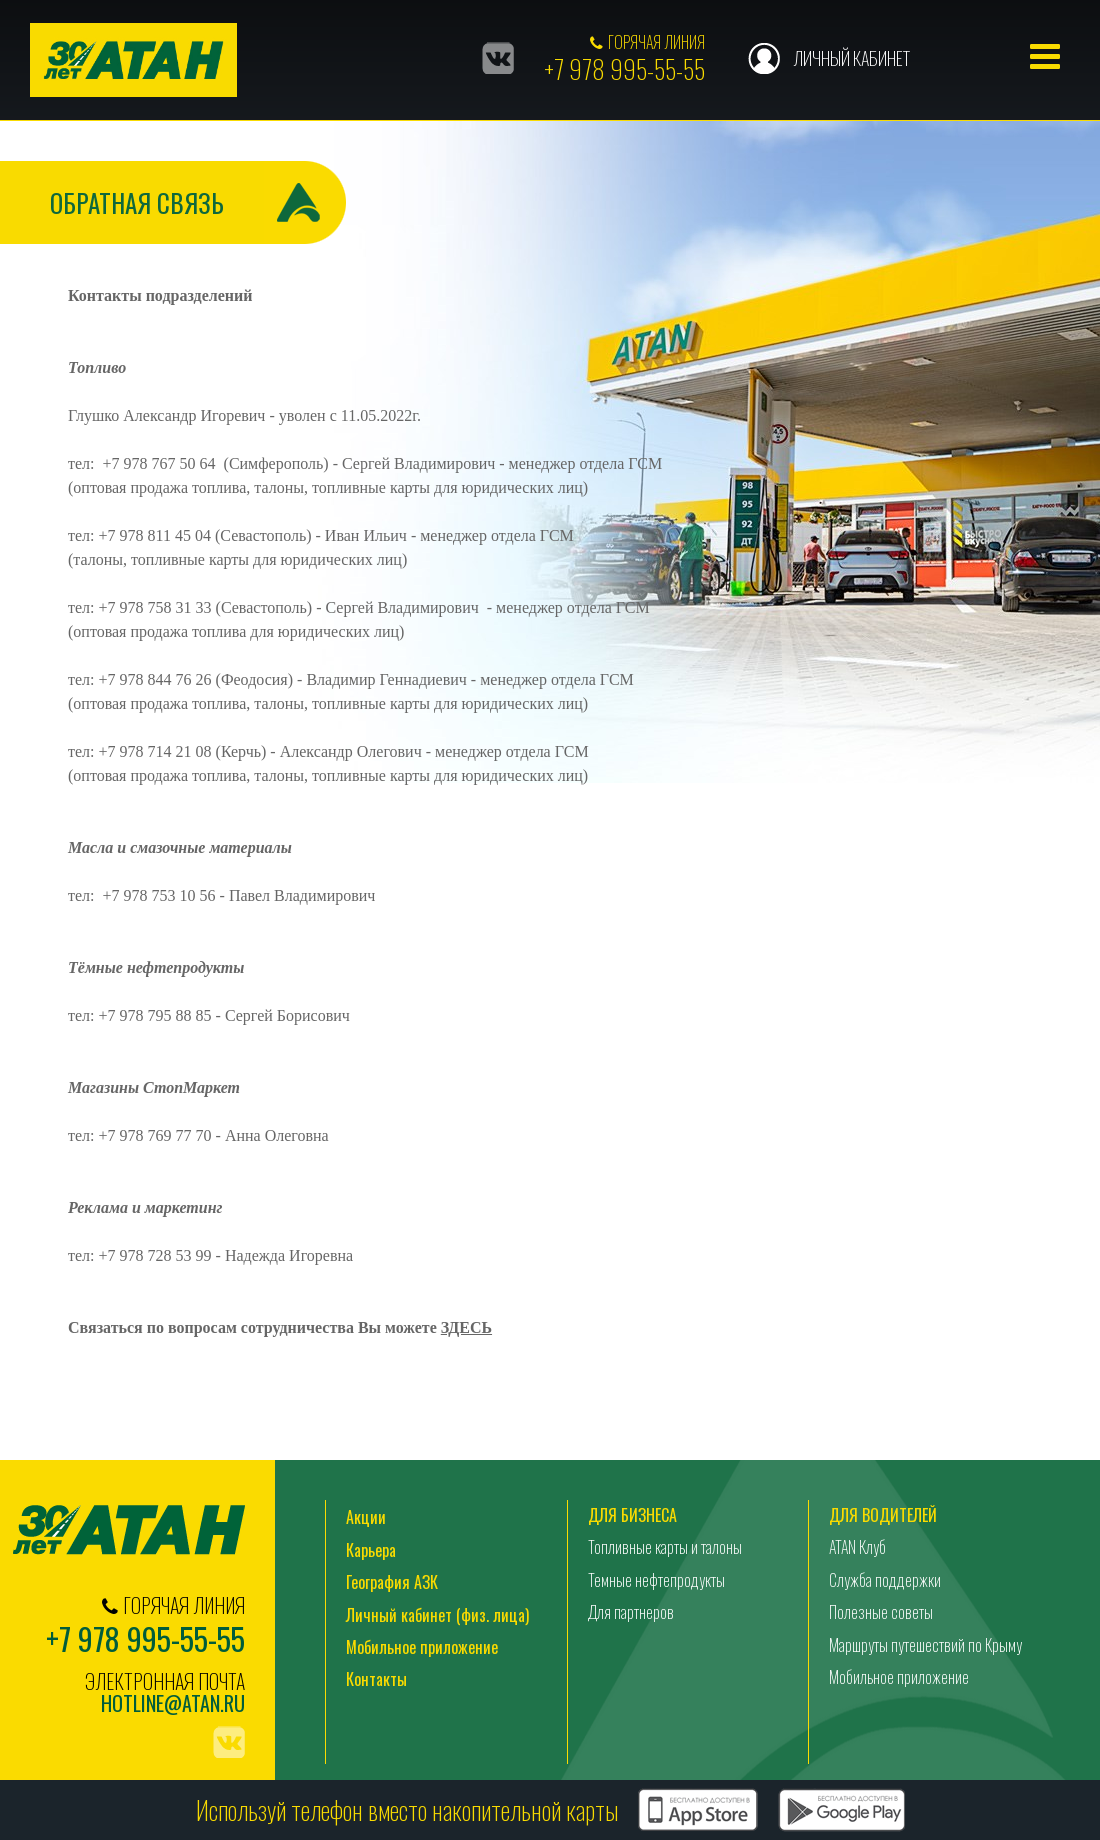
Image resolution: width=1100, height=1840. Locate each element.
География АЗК (392, 1582)
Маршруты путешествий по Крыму (925, 1645)
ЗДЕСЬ (466, 1327)
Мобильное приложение (422, 1647)
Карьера (371, 1550)
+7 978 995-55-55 (624, 68)
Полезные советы (881, 1612)
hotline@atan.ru (173, 1703)
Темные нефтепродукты (656, 1580)
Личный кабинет (851, 58)
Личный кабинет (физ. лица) (437, 1615)
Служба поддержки (885, 1580)
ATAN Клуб (857, 1547)
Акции (366, 1517)
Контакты (376, 1679)
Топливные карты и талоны (665, 1547)
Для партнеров (631, 1612)
